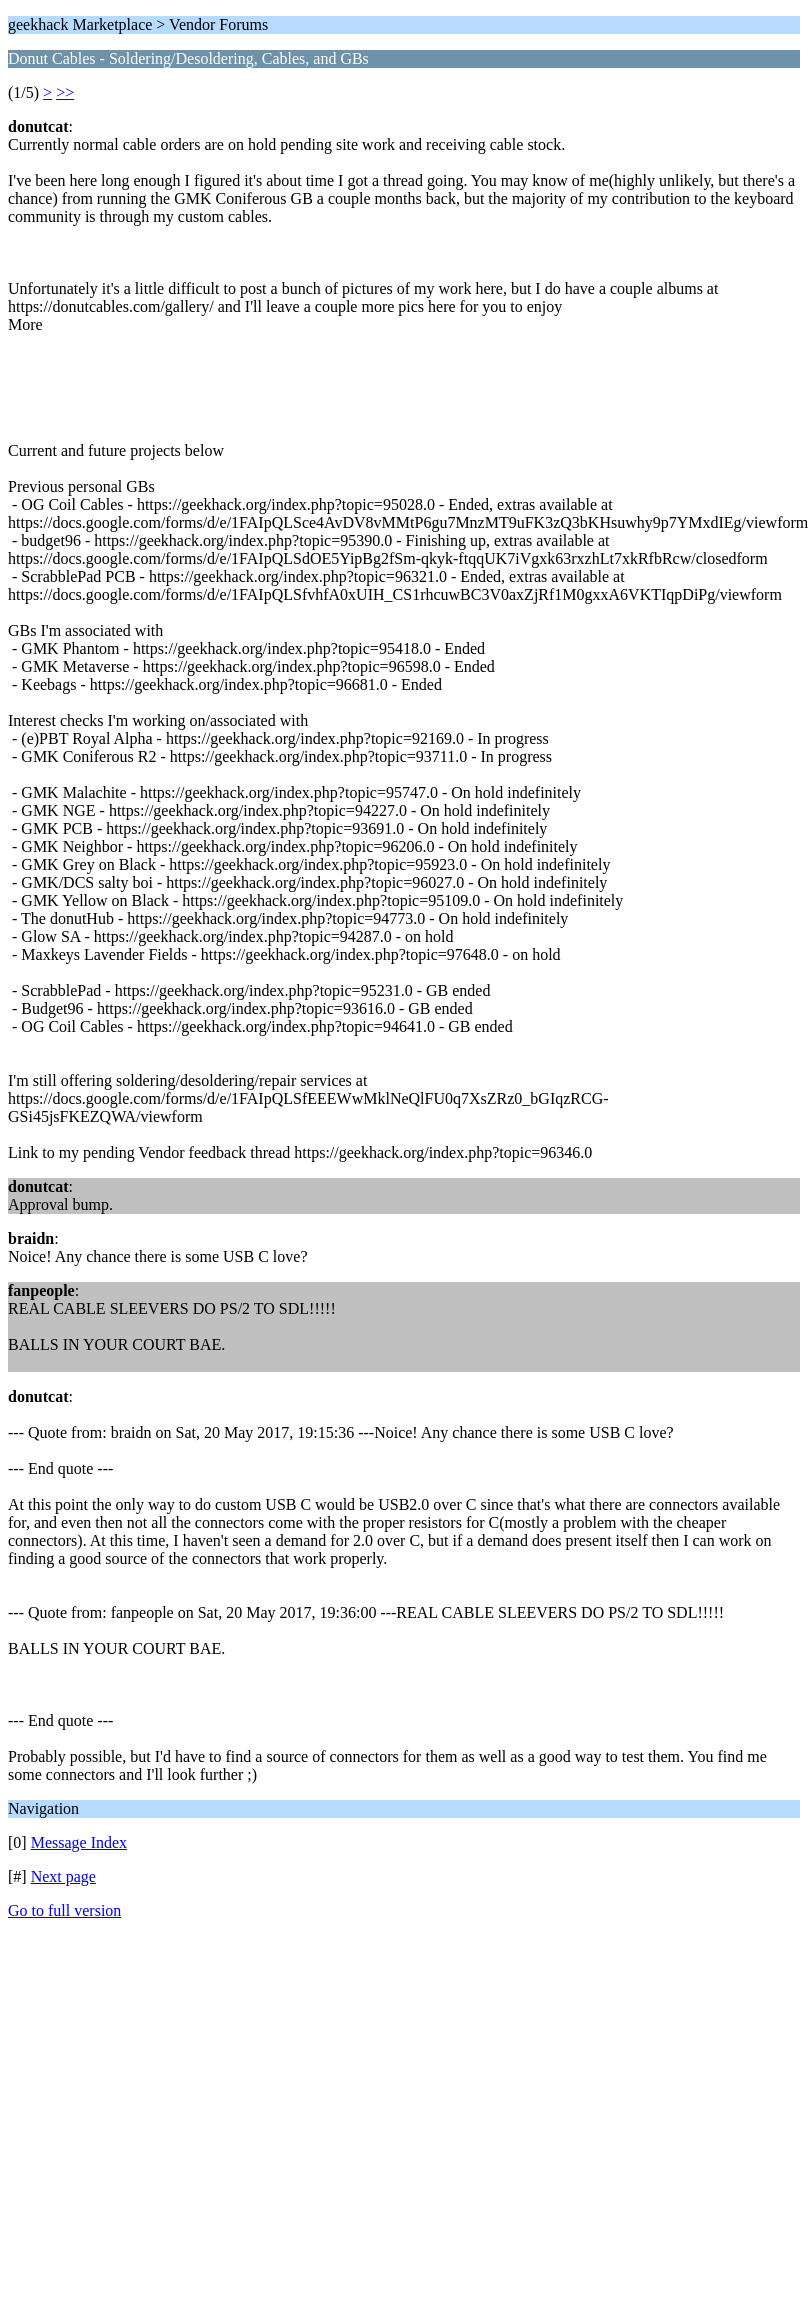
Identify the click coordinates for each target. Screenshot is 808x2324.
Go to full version (64, 1910)
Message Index (79, 1842)
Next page (63, 1876)
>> (65, 92)
